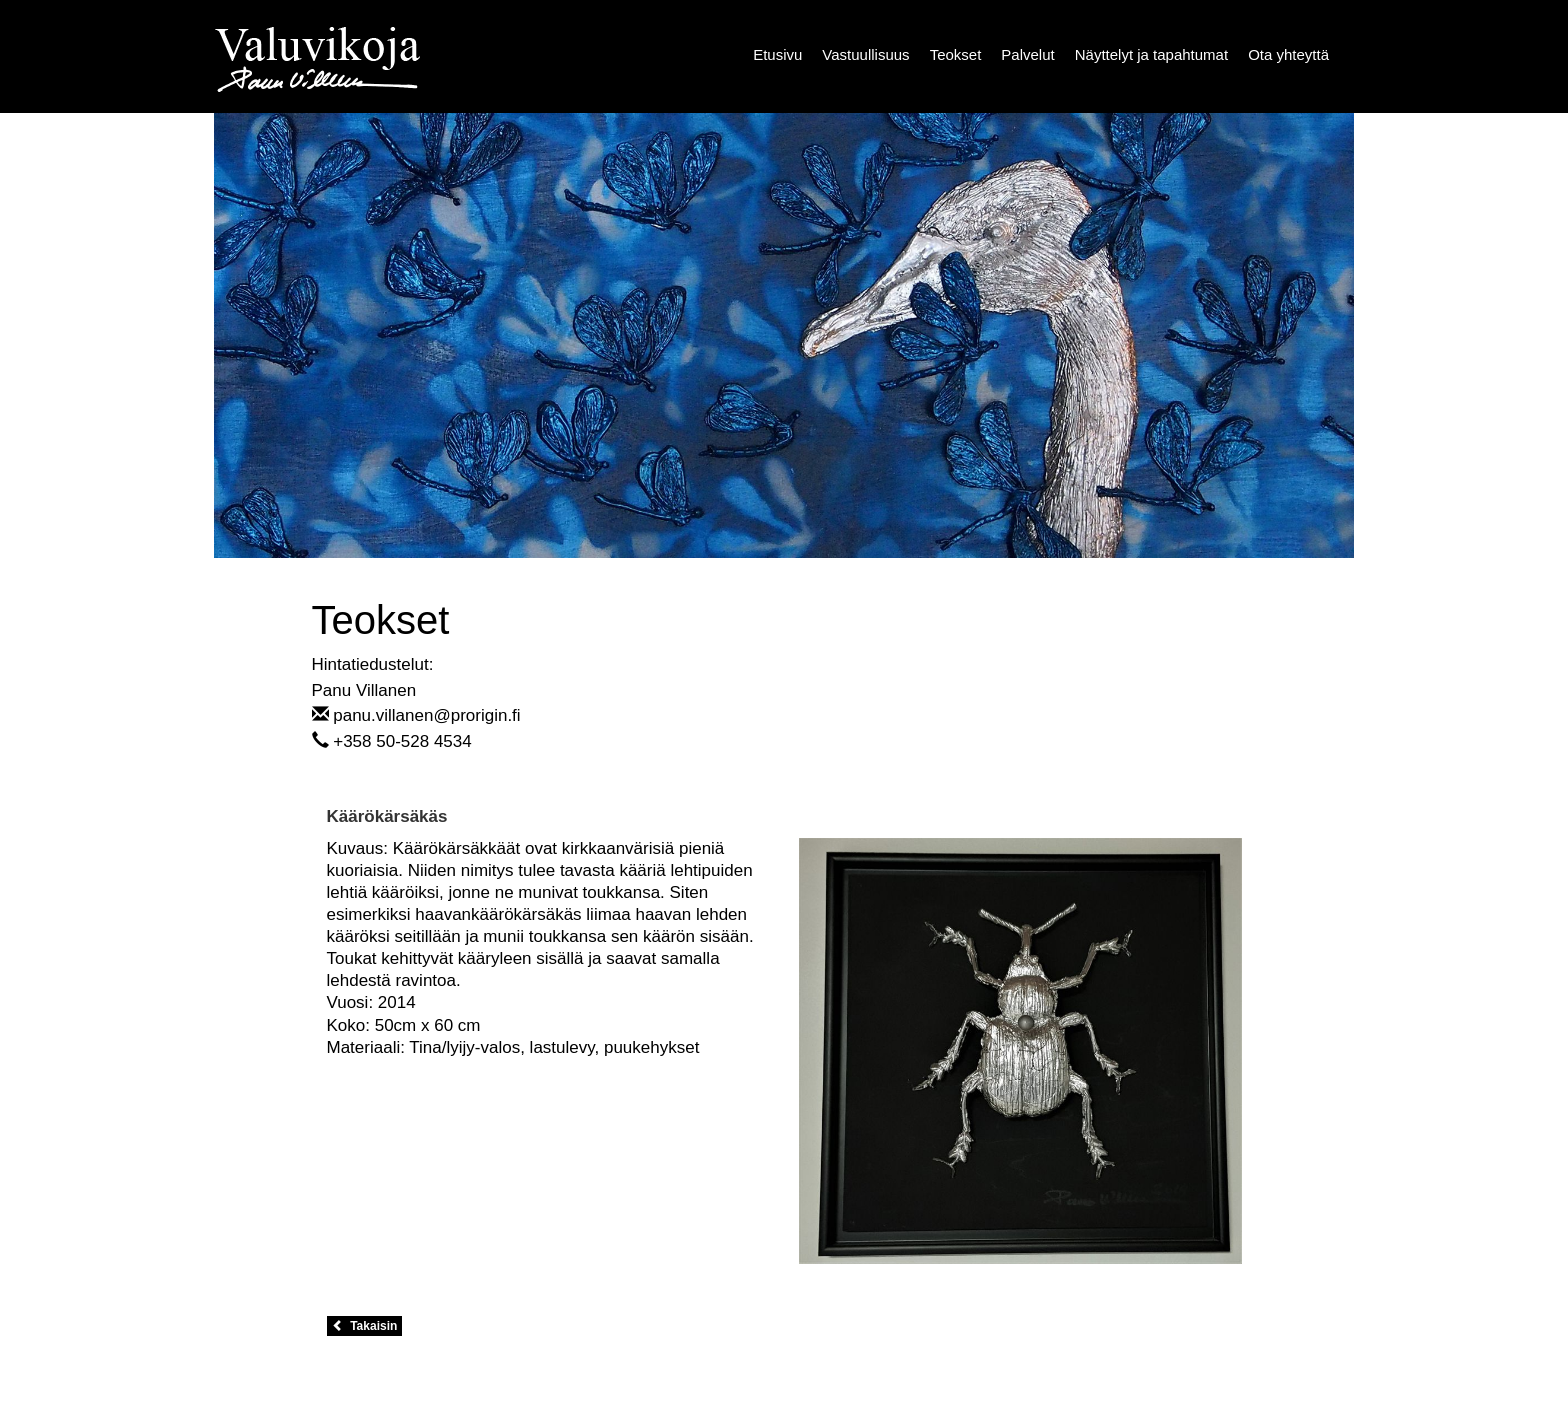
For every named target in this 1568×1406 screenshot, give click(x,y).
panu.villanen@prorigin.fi (426, 715)
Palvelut (1027, 54)
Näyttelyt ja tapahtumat (1151, 54)
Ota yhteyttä (1288, 54)
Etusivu (777, 54)
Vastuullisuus (865, 54)
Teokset (956, 54)
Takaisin (365, 1326)
